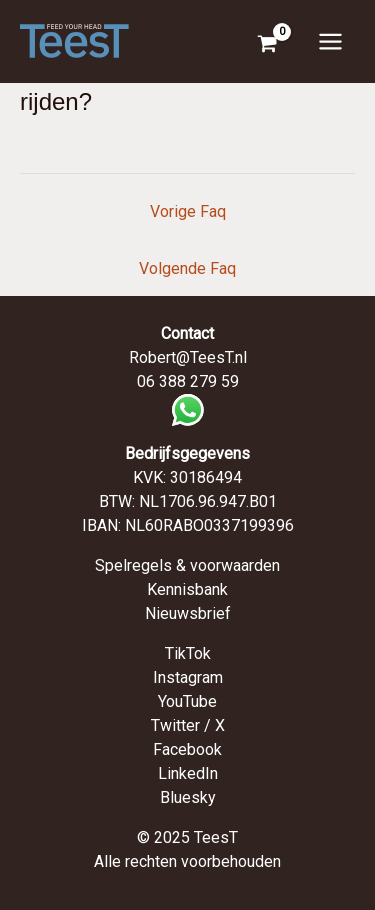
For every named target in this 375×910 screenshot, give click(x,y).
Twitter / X (188, 725)
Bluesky (188, 797)
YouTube (187, 701)
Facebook (187, 749)
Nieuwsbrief (188, 613)
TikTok (188, 653)
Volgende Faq (187, 268)
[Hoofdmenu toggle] (330, 40)
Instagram (188, 677)
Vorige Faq (188, 211)
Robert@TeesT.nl (188, 357)
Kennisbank (187, 589)
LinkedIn (188, 773)
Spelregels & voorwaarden (187, 565)
